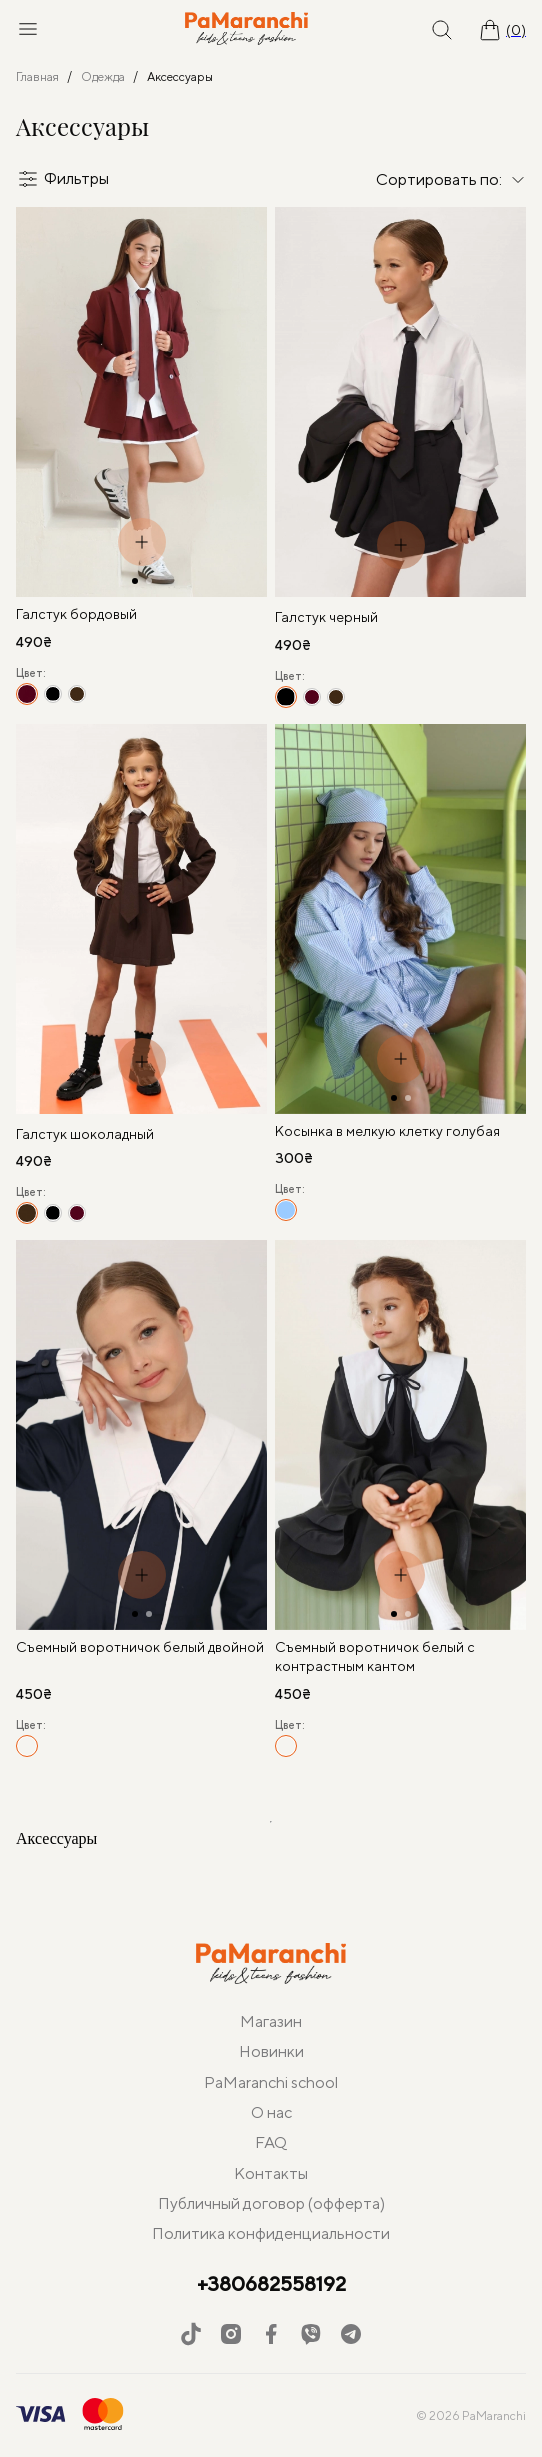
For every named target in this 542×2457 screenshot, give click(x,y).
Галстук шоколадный (85, 1134)
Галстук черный (326, 617)
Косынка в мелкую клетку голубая (387, 1131)
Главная (37, 76)
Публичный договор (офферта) (271, 2203)
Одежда (103, 76)
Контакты (271, 2173)
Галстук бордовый (76, 614)
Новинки (271, 2051)
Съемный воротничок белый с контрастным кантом (375, 1657)
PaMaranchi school (271, 2082)
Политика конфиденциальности (271, 2233)
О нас (271, 2112)
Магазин (271, 2021)
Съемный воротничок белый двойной (140, 1647)
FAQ (271, 2142)
